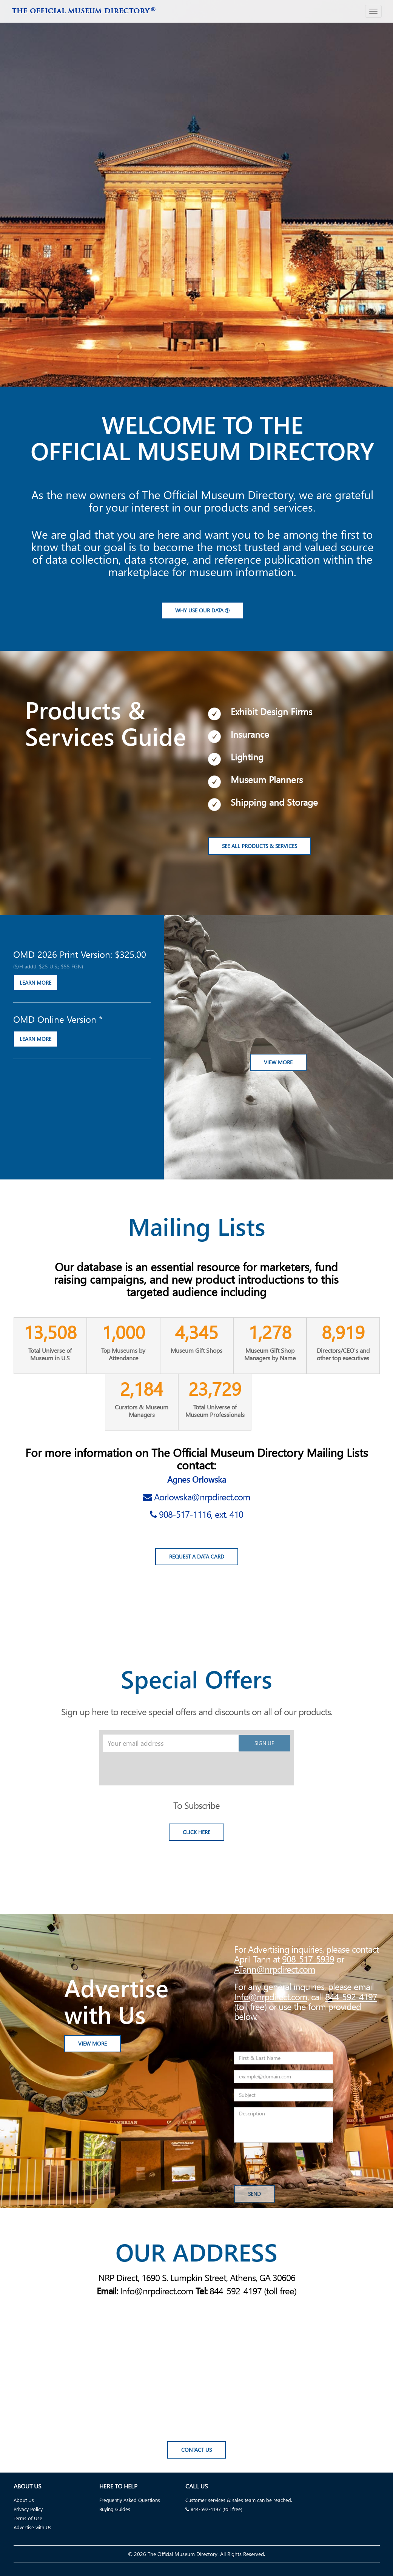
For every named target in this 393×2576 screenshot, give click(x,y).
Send (254, 2194)
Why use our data (202, 610)
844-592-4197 (351, 1997)
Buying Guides (114, 2509)
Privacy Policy (28, 2509)
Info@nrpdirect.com (270, 1997)
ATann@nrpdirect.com (274, 1969)
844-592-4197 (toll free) (213, 2509)
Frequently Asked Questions (129, 2500)
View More (278, 1063)
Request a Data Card (196, 1556)
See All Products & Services (259, 847)
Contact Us (196, 2450)
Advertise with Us (32, 2527)
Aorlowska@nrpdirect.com (202, 1497)
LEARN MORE (35, 983)
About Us (24, 2500)
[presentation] (160, 1767)
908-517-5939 (308, 1959)
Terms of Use (28, 2518)
